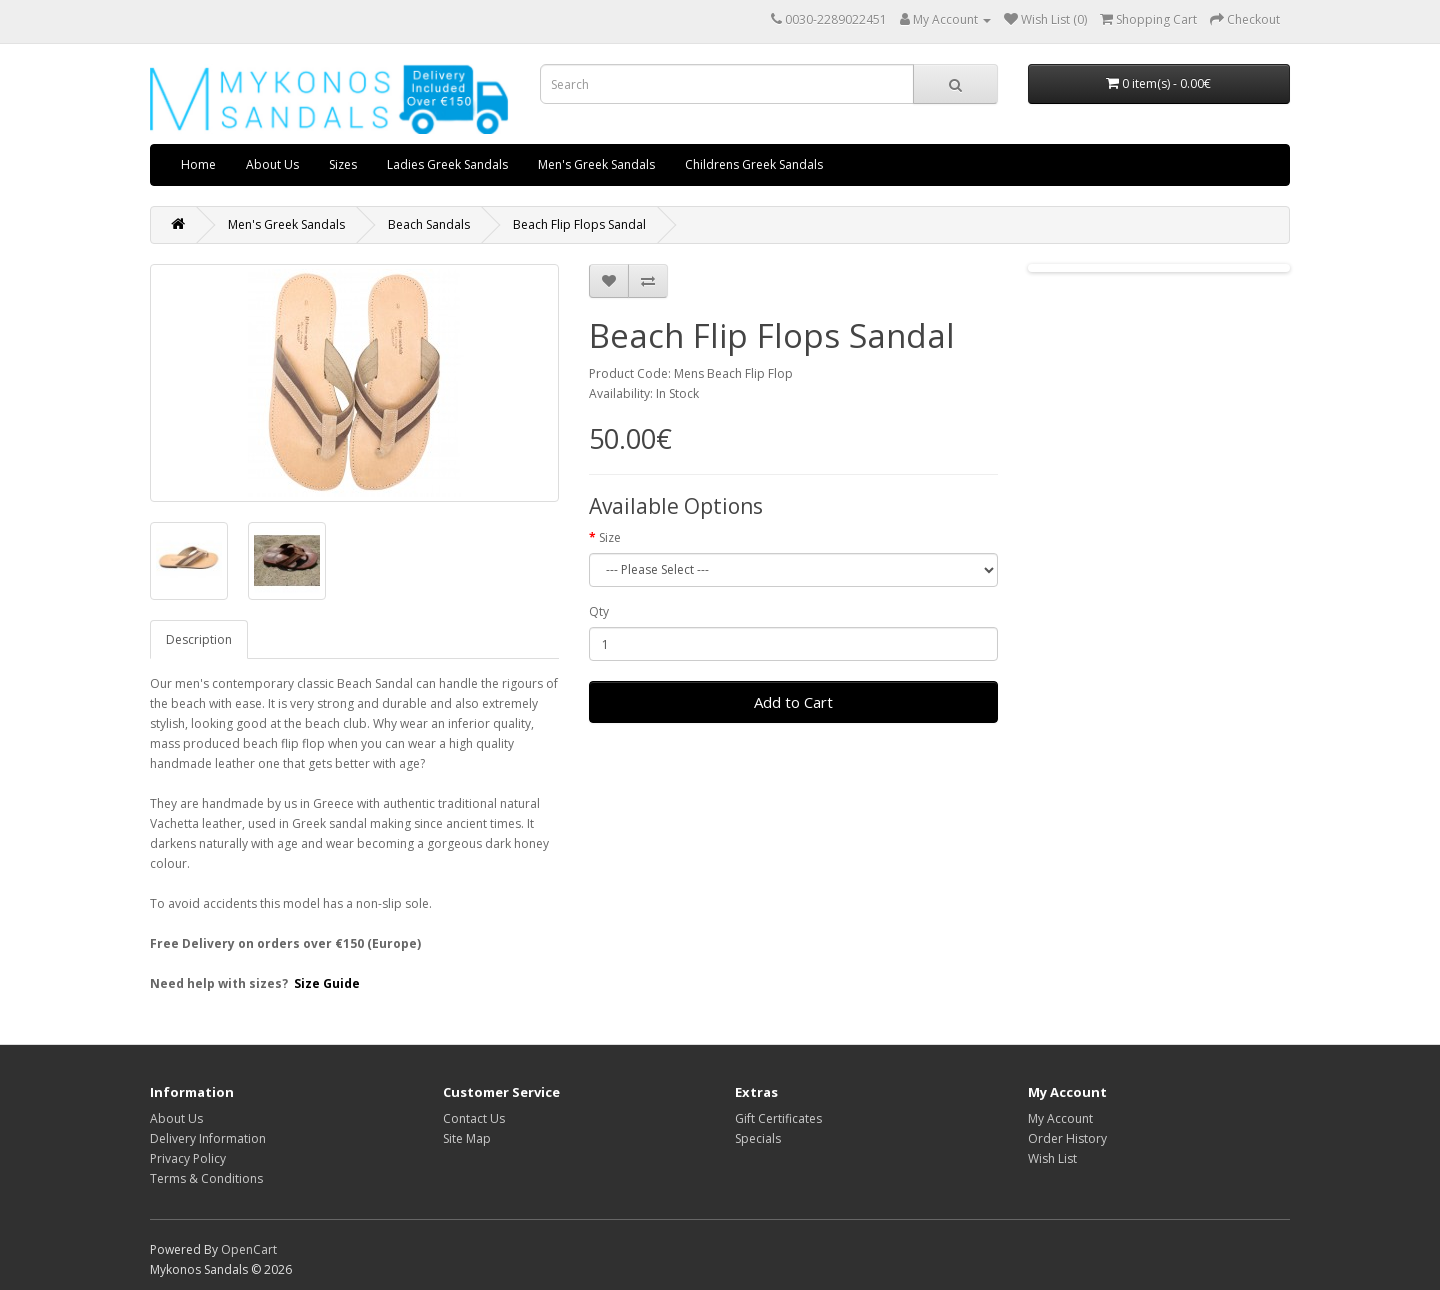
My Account (1060, 1118)
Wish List (1052, 1158)
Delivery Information (208, 1138)
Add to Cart (793, 702)
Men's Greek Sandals (596, 164)
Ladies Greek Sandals (447, 164)
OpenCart (249, 1249)
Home (198, 164)
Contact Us (474, 1118)
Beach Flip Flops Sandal (579, 224)
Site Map (467, 1138)
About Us (272, 164)
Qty (599, 611)
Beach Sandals (429, 224)
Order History (1067, 1138)
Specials (758, 1138)
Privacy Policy (188, 1158)
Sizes (343, 164)
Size (610, 537)
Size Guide (327, 983)
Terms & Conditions (206, 1178)
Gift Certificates (778, 1118)
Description (199, 639)
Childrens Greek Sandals (754, 164)
